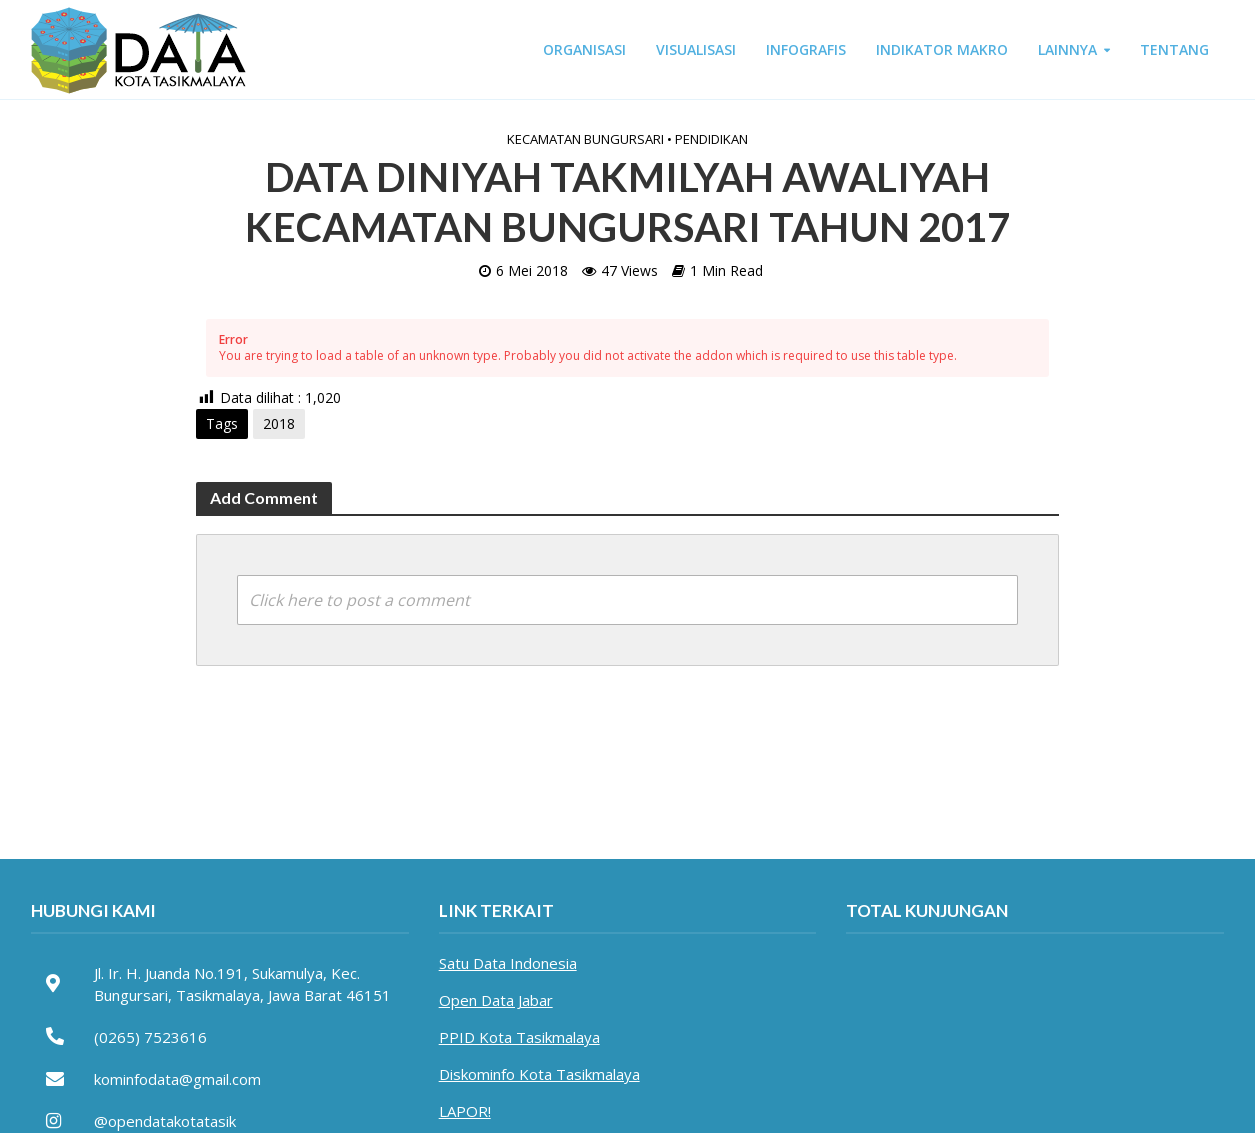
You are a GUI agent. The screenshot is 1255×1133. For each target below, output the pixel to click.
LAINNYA (1067, 49)
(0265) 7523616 (150, 1037)
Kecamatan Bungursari (585, 139)
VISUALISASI (696, 49)
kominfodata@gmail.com (177, 1079)
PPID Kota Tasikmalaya (519, 1037)
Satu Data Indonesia (508, 963)
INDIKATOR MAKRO (942, 49)
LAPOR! (465, 1111)
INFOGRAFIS (806, 49)
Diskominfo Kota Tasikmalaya (539, 1074)
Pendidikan (711, 139)
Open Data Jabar (496, 1000)
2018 (279, 423)
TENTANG (1174, 49)
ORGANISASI (584, 49)
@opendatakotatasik (165, 1121)
